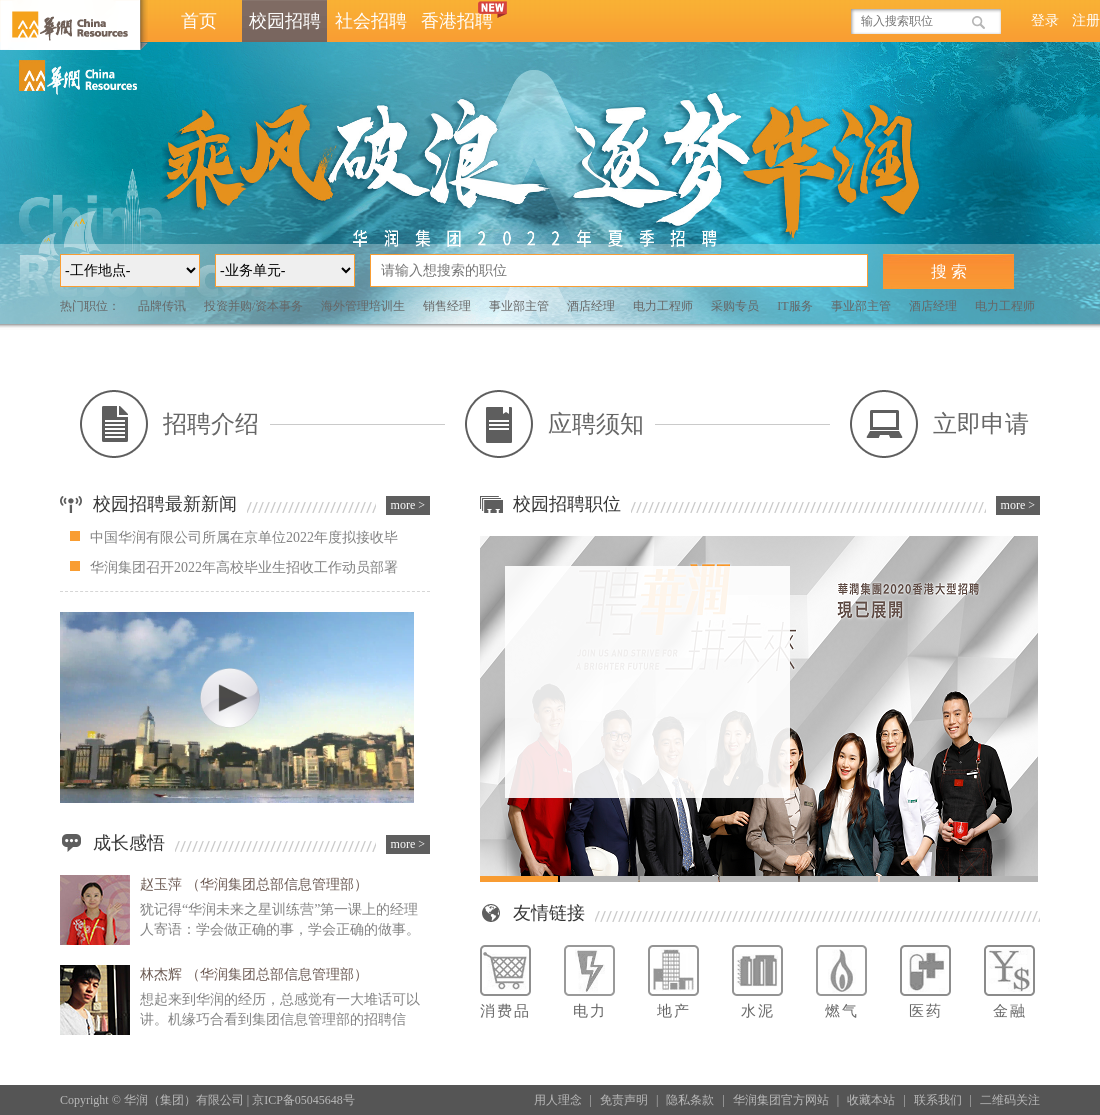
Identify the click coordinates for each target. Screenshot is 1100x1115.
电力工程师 (663, 306)
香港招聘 (460, 15)
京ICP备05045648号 (303, 1100)
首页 (199, 21)
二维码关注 (1010, 1100)
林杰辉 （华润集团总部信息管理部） (254, 974)
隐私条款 (690, 1100)
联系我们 (938, 1100)
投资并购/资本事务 (253, 306)
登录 (1045, 20)
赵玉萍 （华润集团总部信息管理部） (254, 884)
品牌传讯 (162, 306)
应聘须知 (554, 424)
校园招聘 (285, 21)
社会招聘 (371, 21)
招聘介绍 (169, 424)
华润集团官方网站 (781, 1100)
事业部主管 (519, 306)
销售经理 (447, 306)
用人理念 (558, 1100)
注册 (1086, 20)
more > (408, 505)
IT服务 (794, 306)
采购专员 (735, 306)
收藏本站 (871, 1100)
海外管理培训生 (363, 306)
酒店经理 (591, 306)
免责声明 (624, 1100)
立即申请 (939, 424)
